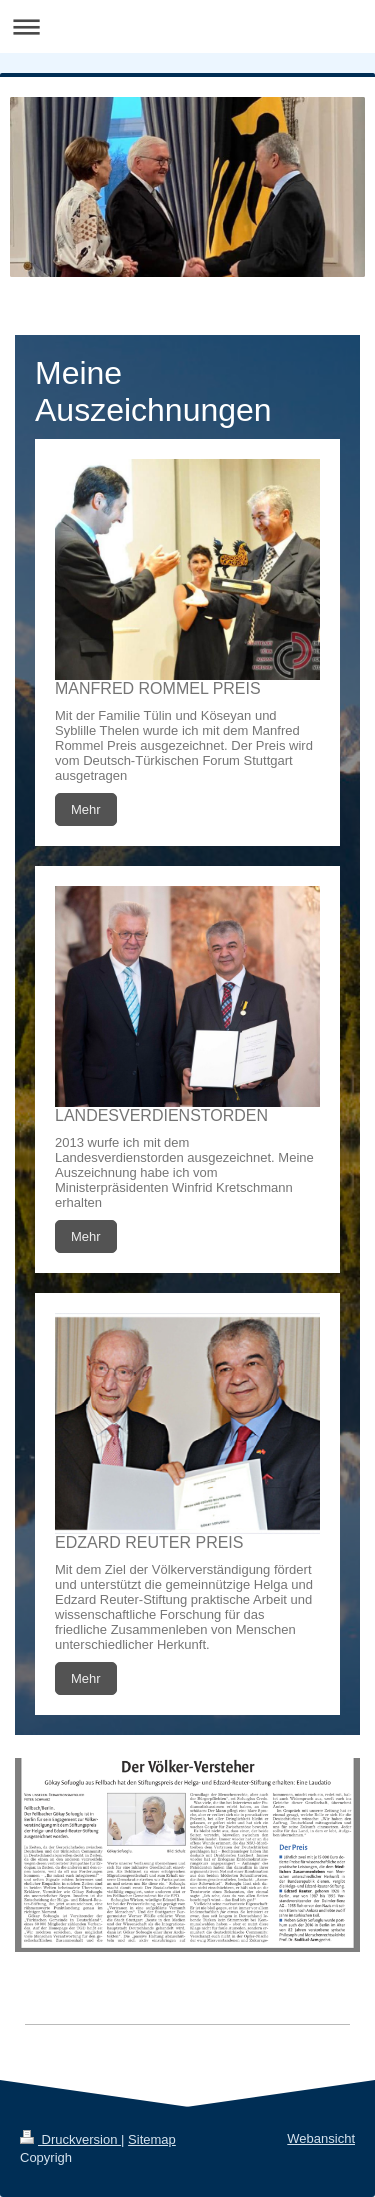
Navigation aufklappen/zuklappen (187, 26)
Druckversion (70, 2139)
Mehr (86, 809)
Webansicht (321, 2138)
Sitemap (152, 2139)
